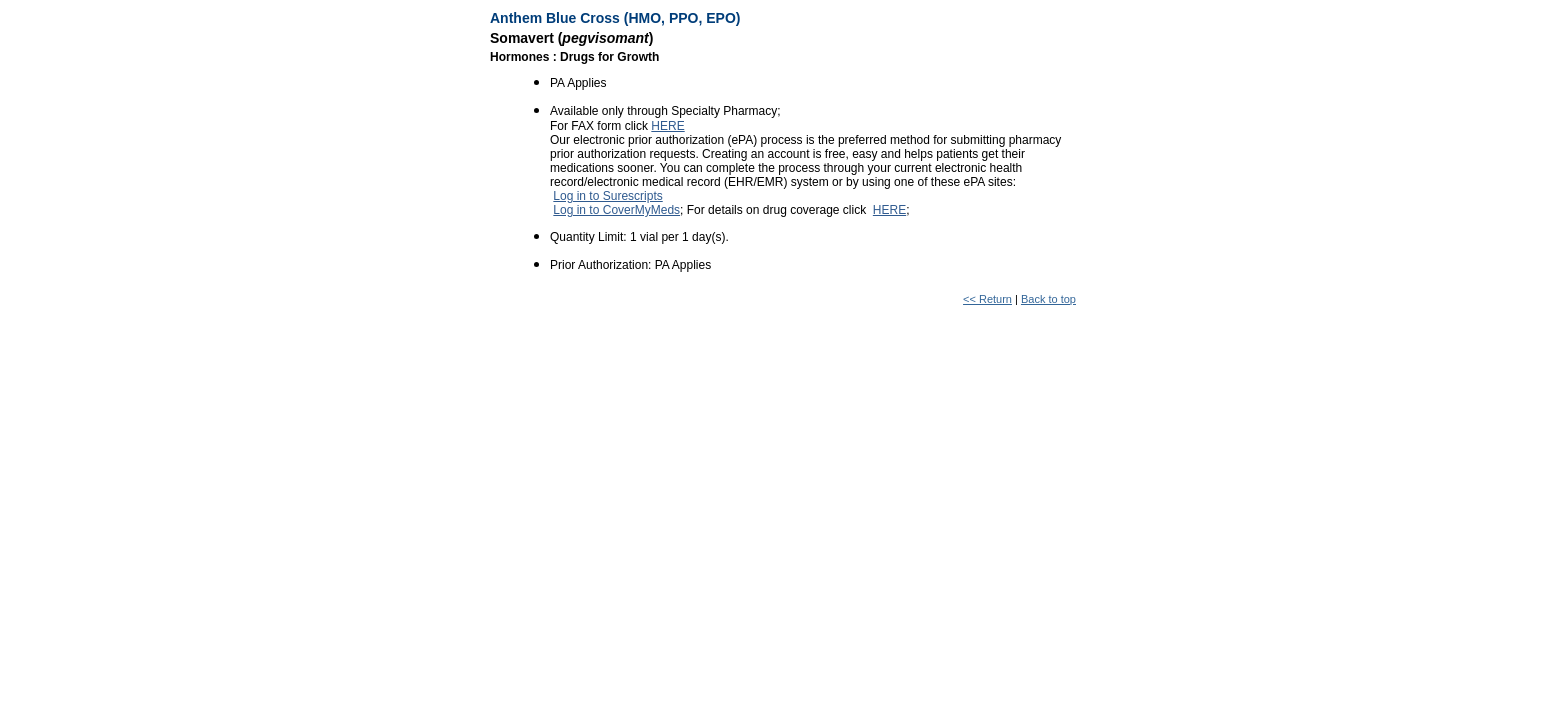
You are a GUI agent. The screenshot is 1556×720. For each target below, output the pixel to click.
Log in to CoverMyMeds (616, 210)
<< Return (987, 299)
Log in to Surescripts (607, 196)
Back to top (1048, 299)
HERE (667, 126)
